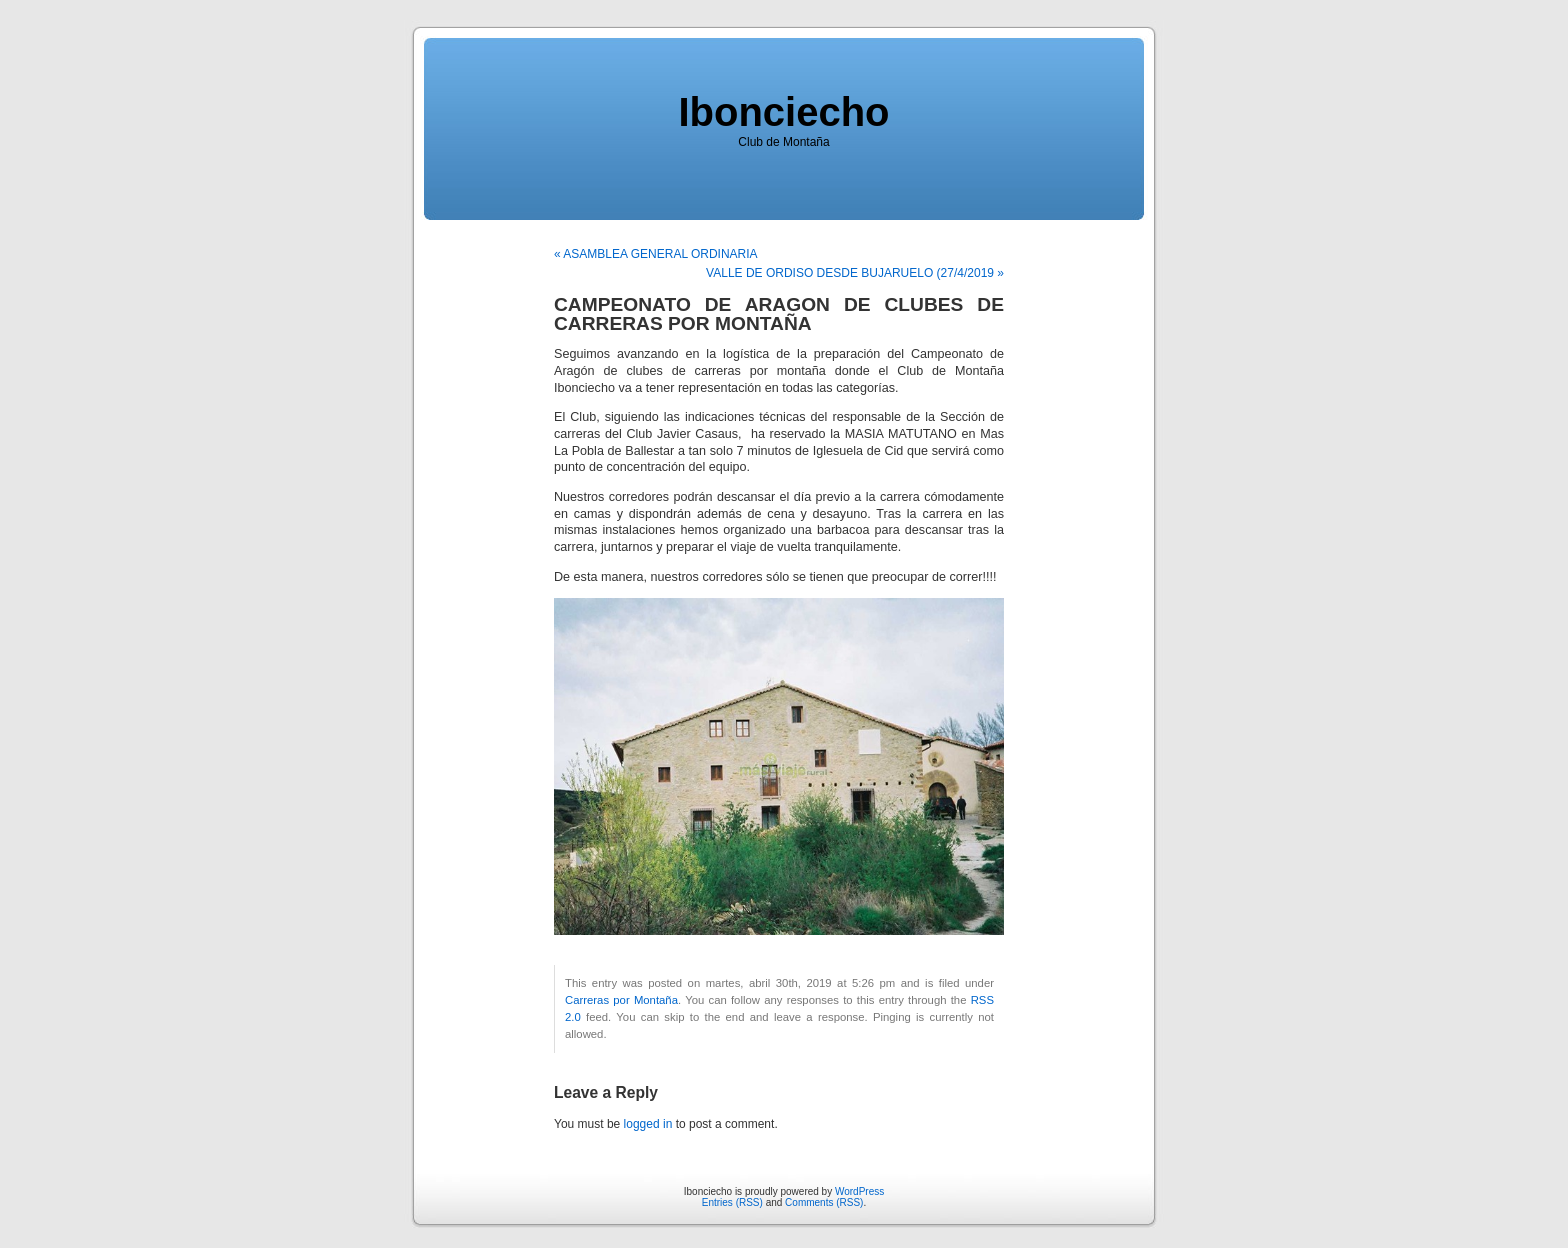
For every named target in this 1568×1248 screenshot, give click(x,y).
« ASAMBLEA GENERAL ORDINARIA (656, 254)
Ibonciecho (783, 112)
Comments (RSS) (824, 1202)
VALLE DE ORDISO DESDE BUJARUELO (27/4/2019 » (855, 273)
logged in (648, 1124)
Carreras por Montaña (621, 1000)
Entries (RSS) (732, 1202)
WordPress (859, 1191)
